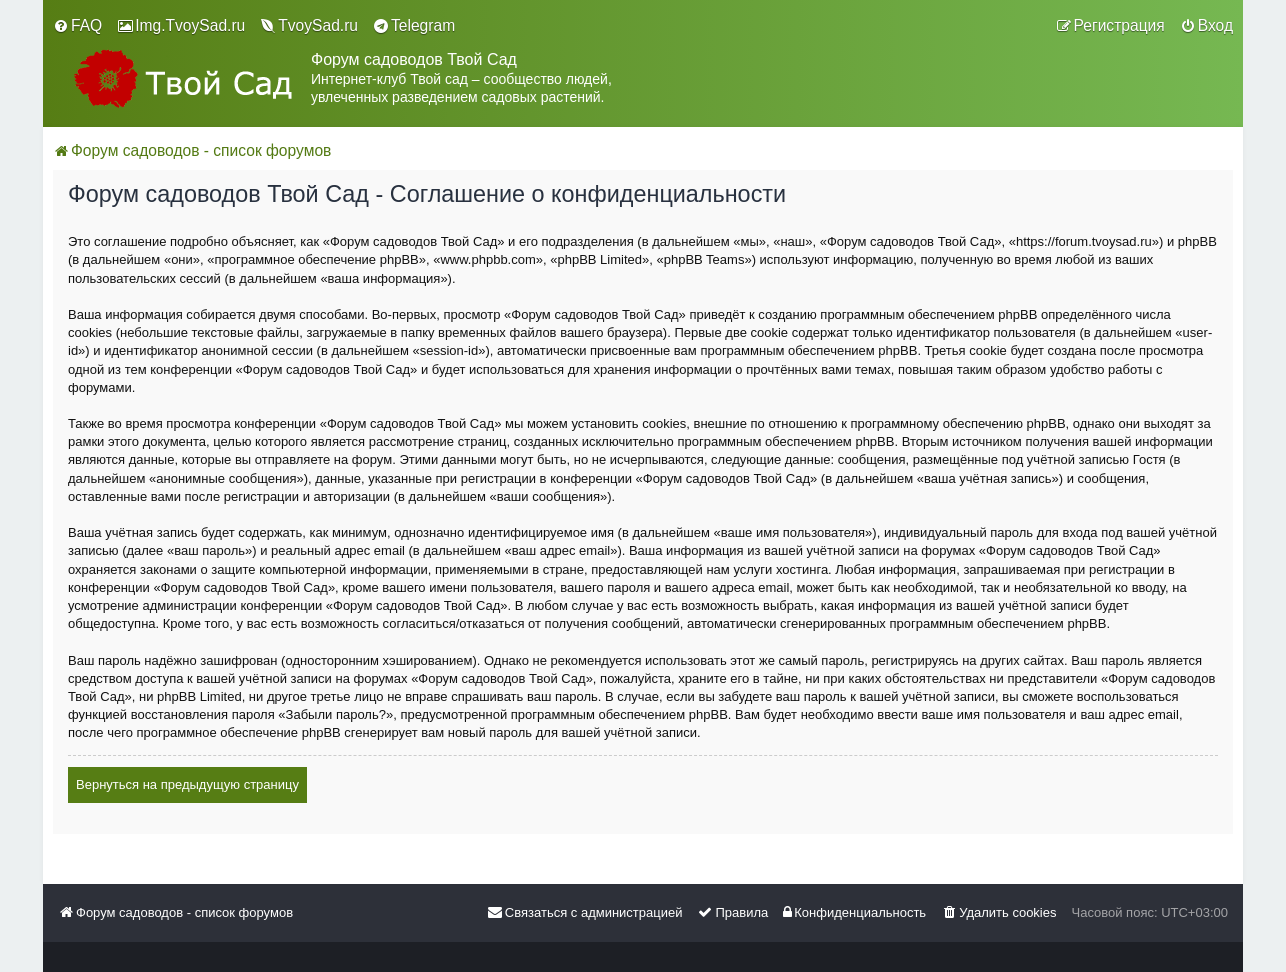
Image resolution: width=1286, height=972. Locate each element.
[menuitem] (77, 26)
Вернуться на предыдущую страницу (187, 784)
